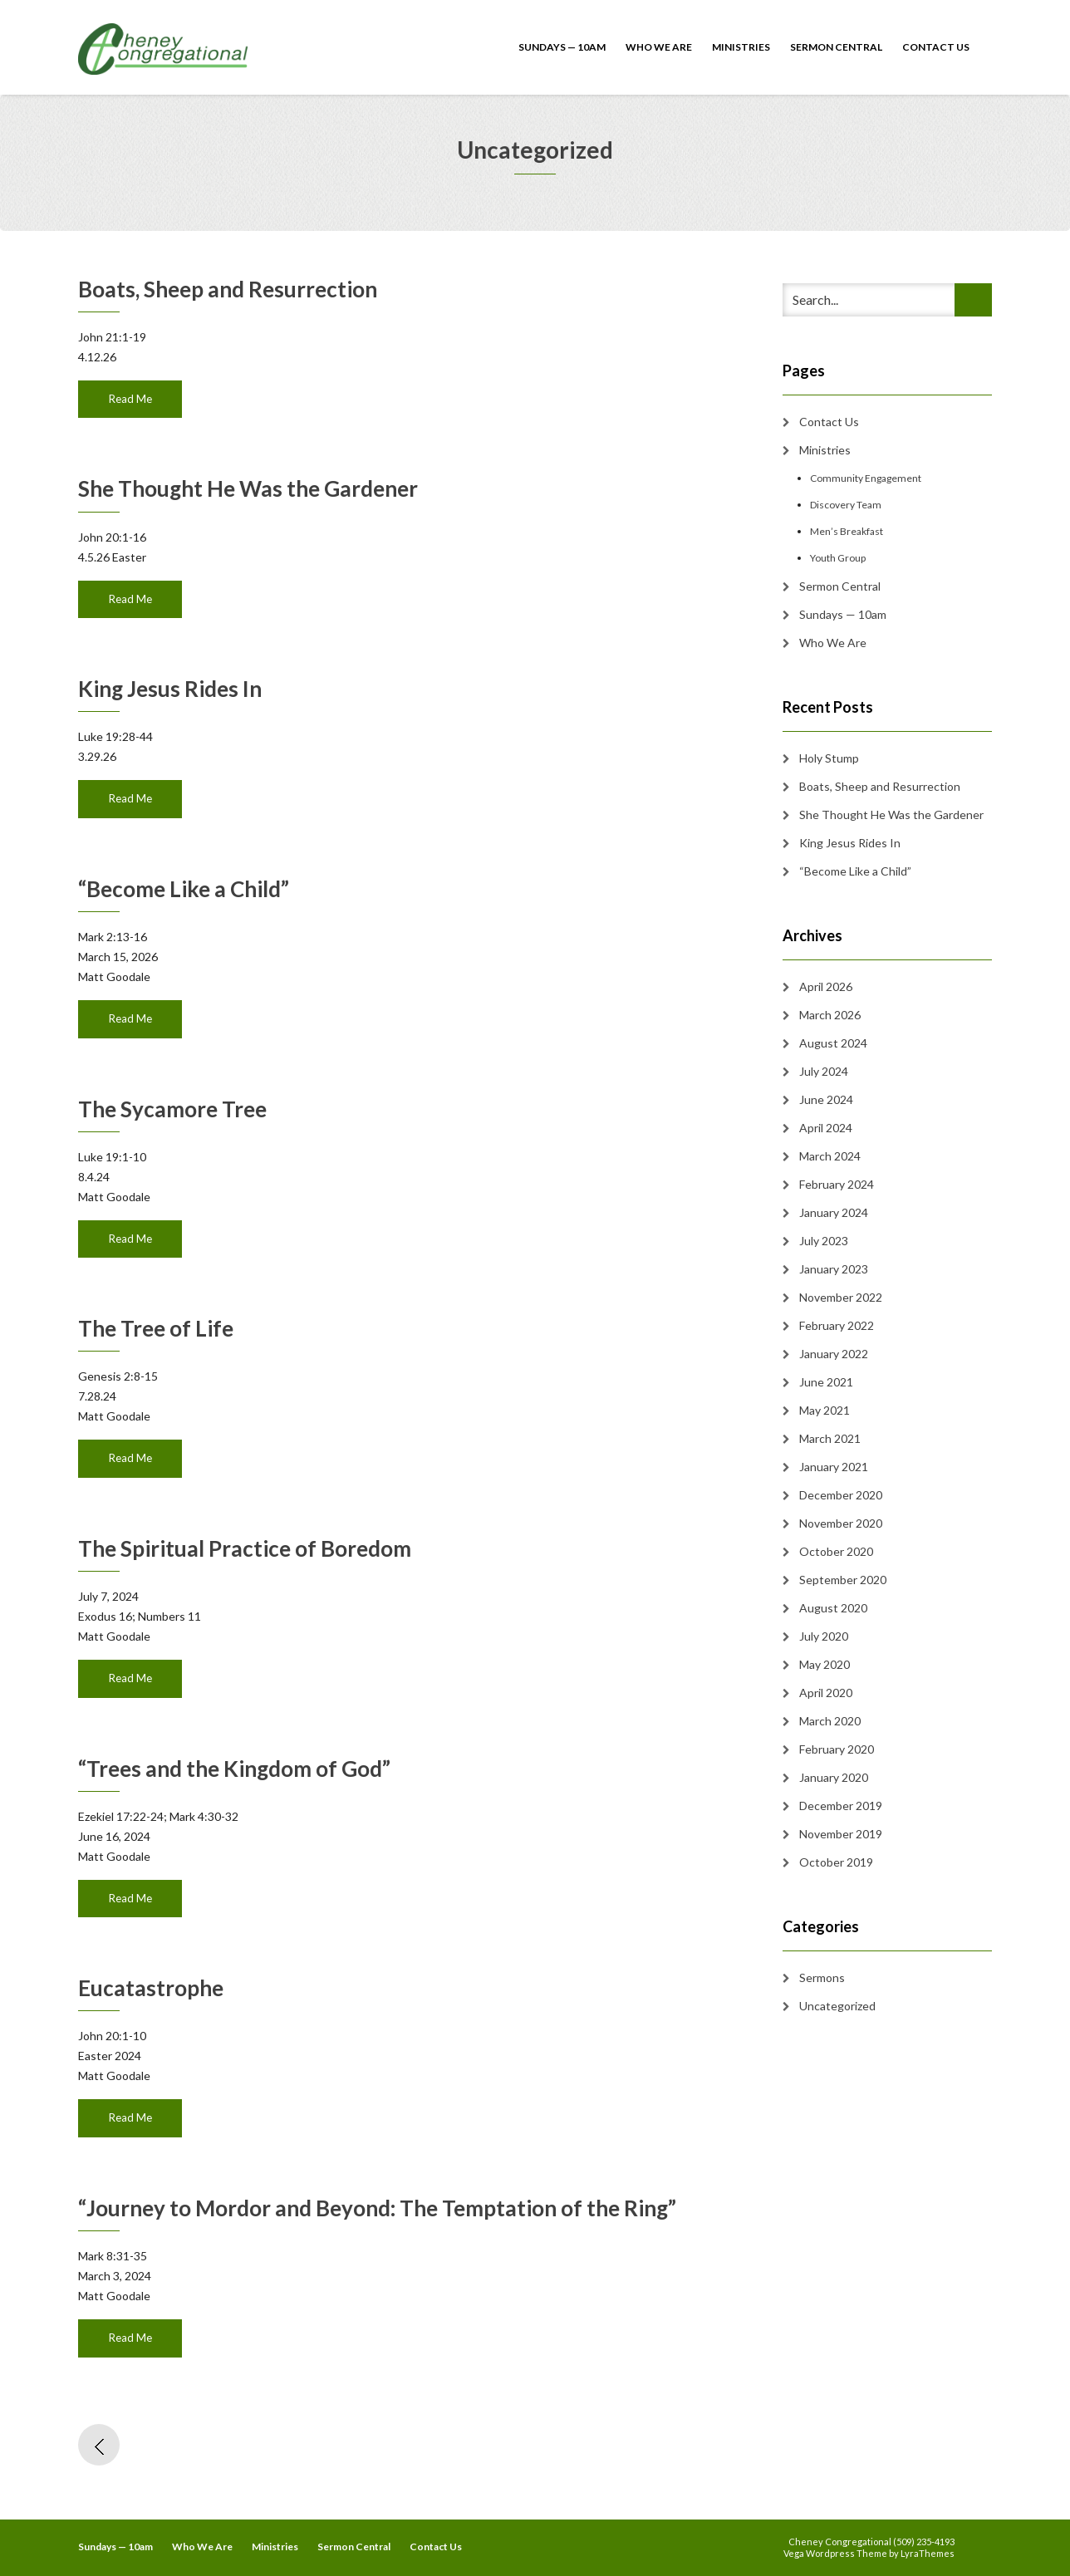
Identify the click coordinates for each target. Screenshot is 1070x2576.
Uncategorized (837, 2006)
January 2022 (833, 1354)
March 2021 (830, 1438)
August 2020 (833, 1608)
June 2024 (826, 1099)
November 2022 (840, 1297)
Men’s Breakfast (846, 531)
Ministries (741, 47)
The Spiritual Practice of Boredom (244, 1548)
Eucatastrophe (150, 1988)
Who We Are (659, 47)
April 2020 (825, 1692)
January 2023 (833, 1269)
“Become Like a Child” (183, 889)
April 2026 (825, 986)
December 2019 (840, 1805)
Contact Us (935, 47)
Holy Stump (829, 758)
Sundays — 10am (562, 47)
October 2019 (836, 1862)
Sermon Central (836, 47)
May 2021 (824, 1410)
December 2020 (840, 1495)
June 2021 (826, 1382)
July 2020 (823, 1636)
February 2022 (836, 1325)
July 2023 (823, 1241)
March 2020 (830, 1721)
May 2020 (824, 1664)
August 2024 (833, 1043)
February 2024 (836, 1184)
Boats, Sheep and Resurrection (227, 289)
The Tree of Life (155, 1328)
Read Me (130, 398)
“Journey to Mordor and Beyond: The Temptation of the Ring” (377, 2208)
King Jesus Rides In (170, 688)
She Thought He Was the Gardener (248, 488)
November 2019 (840, 1834)
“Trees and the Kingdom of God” (234, 1768)
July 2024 (823, 1071)
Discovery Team (845, 504)
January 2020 (833, 1777)
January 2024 (833, 1212)
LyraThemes (928, 2553)
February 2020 (836, 1749)
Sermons (822, 1977)
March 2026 (830, 1015)
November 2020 (840, 1523)
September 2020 (842, 1580)
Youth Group (838, 558)
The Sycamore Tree (172, 1109)
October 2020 (836, 1551)
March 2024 (830, 1156)
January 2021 (833, 1467)
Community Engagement (865, 478)
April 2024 (825, 1128)
